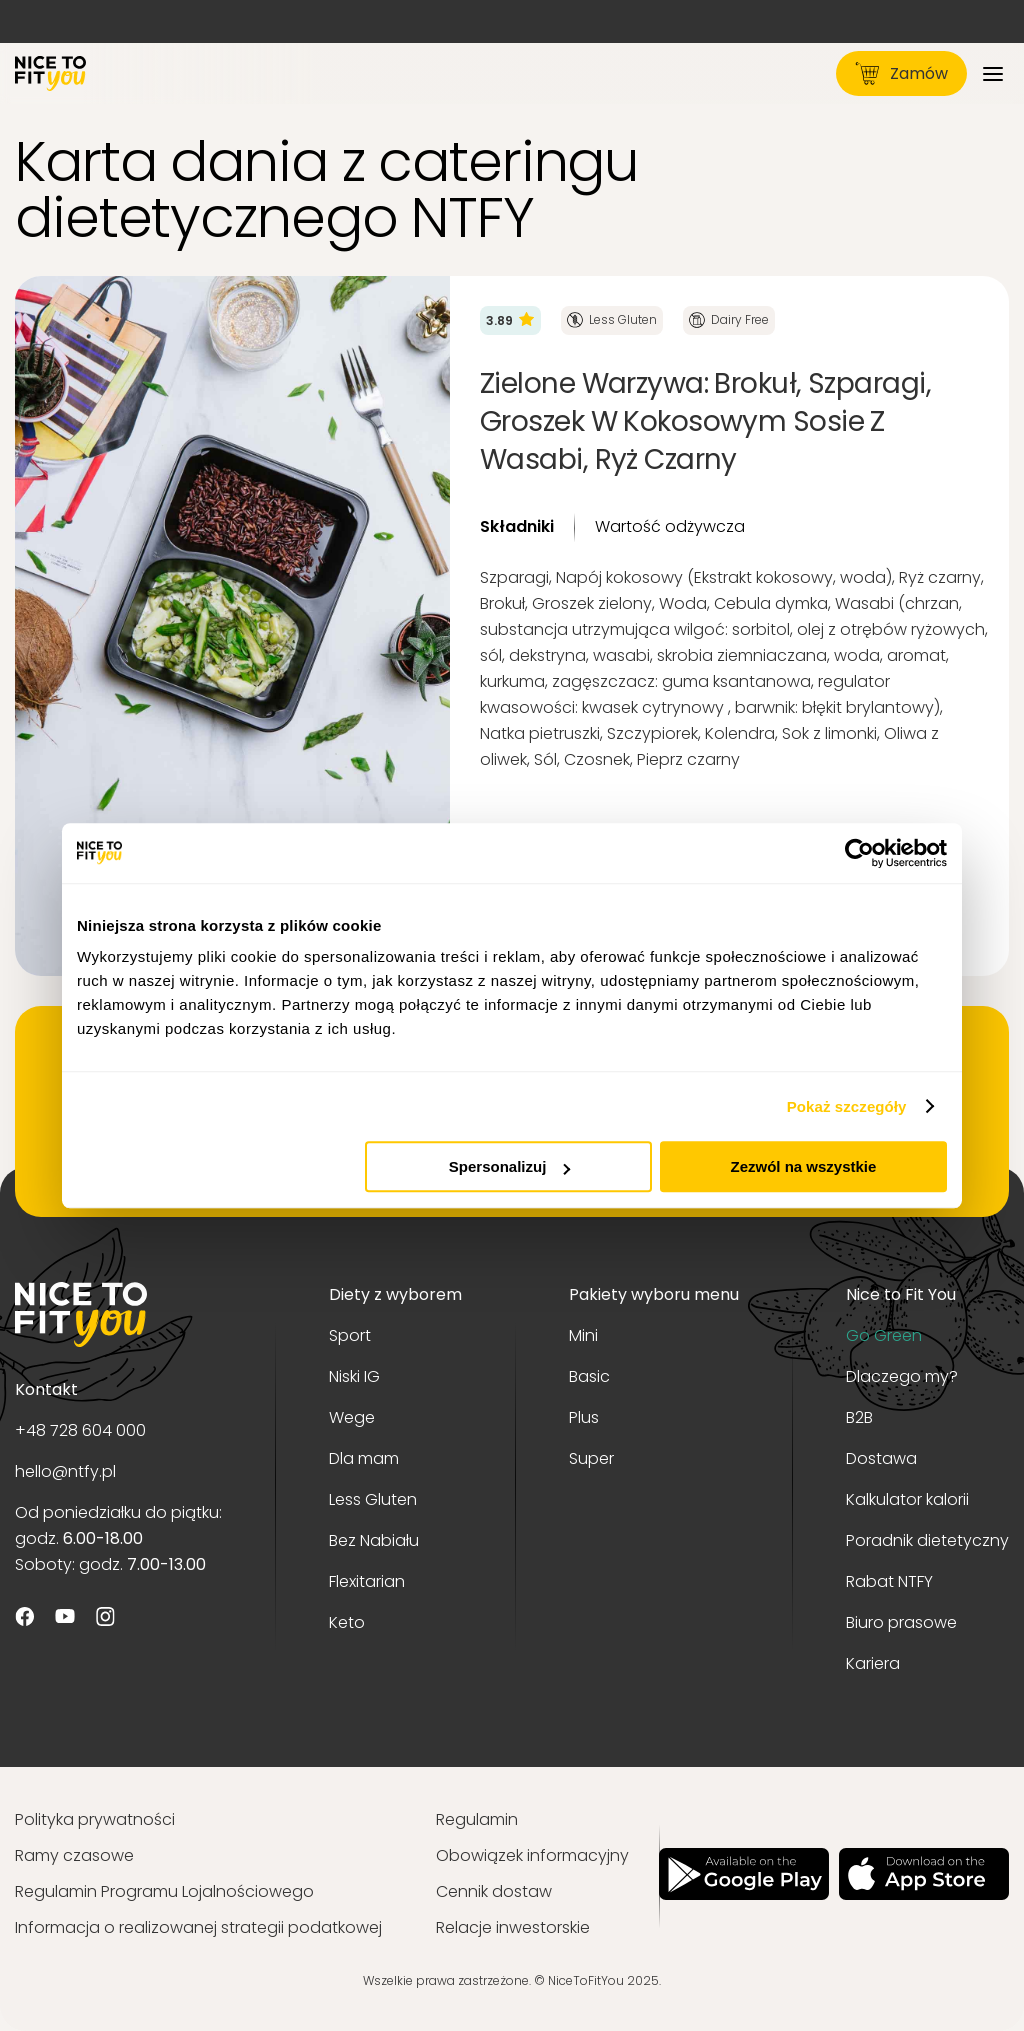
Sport (350, 1335)
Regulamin (477, 1819)
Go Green (884, 1335)
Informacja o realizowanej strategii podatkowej (198, 1927)
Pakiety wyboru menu (654, 1294)
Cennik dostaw (494, 1891)
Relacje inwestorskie (513, 1927)
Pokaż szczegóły (847, 1106)
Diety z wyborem (395, 1294)
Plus (584, 1417)
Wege (352, 1417)
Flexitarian (367, 1581)
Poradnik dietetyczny (927, 1540)
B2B (859, 1417)
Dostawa (881, 1458)
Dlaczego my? (902, 1376)
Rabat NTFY (889, 1581)
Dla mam (364, 1458)
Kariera (873, 1663)
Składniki (517, 526)
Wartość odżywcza (670, 526)
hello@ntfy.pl (65, 1471)
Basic (589, 1376)
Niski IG (354, 1376)
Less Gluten (373, 1499)
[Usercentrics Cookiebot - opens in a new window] (859, 853)
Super (591, 1458)
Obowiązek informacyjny (532, 1855)
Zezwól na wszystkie (804, 1166)
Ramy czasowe (74, 1855)
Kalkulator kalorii (907, 1499)
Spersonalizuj (510, 1166)
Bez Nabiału (374, 1540)
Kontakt (46, 1389)
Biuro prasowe (901, 1622)
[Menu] (993, 73)
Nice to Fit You (901, 1294)
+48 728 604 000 (80, 1430)
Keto (347, 1622)
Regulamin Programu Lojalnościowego (164, 1891)
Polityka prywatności (95, 1819)
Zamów (901, 73)
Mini (583, 1335)
